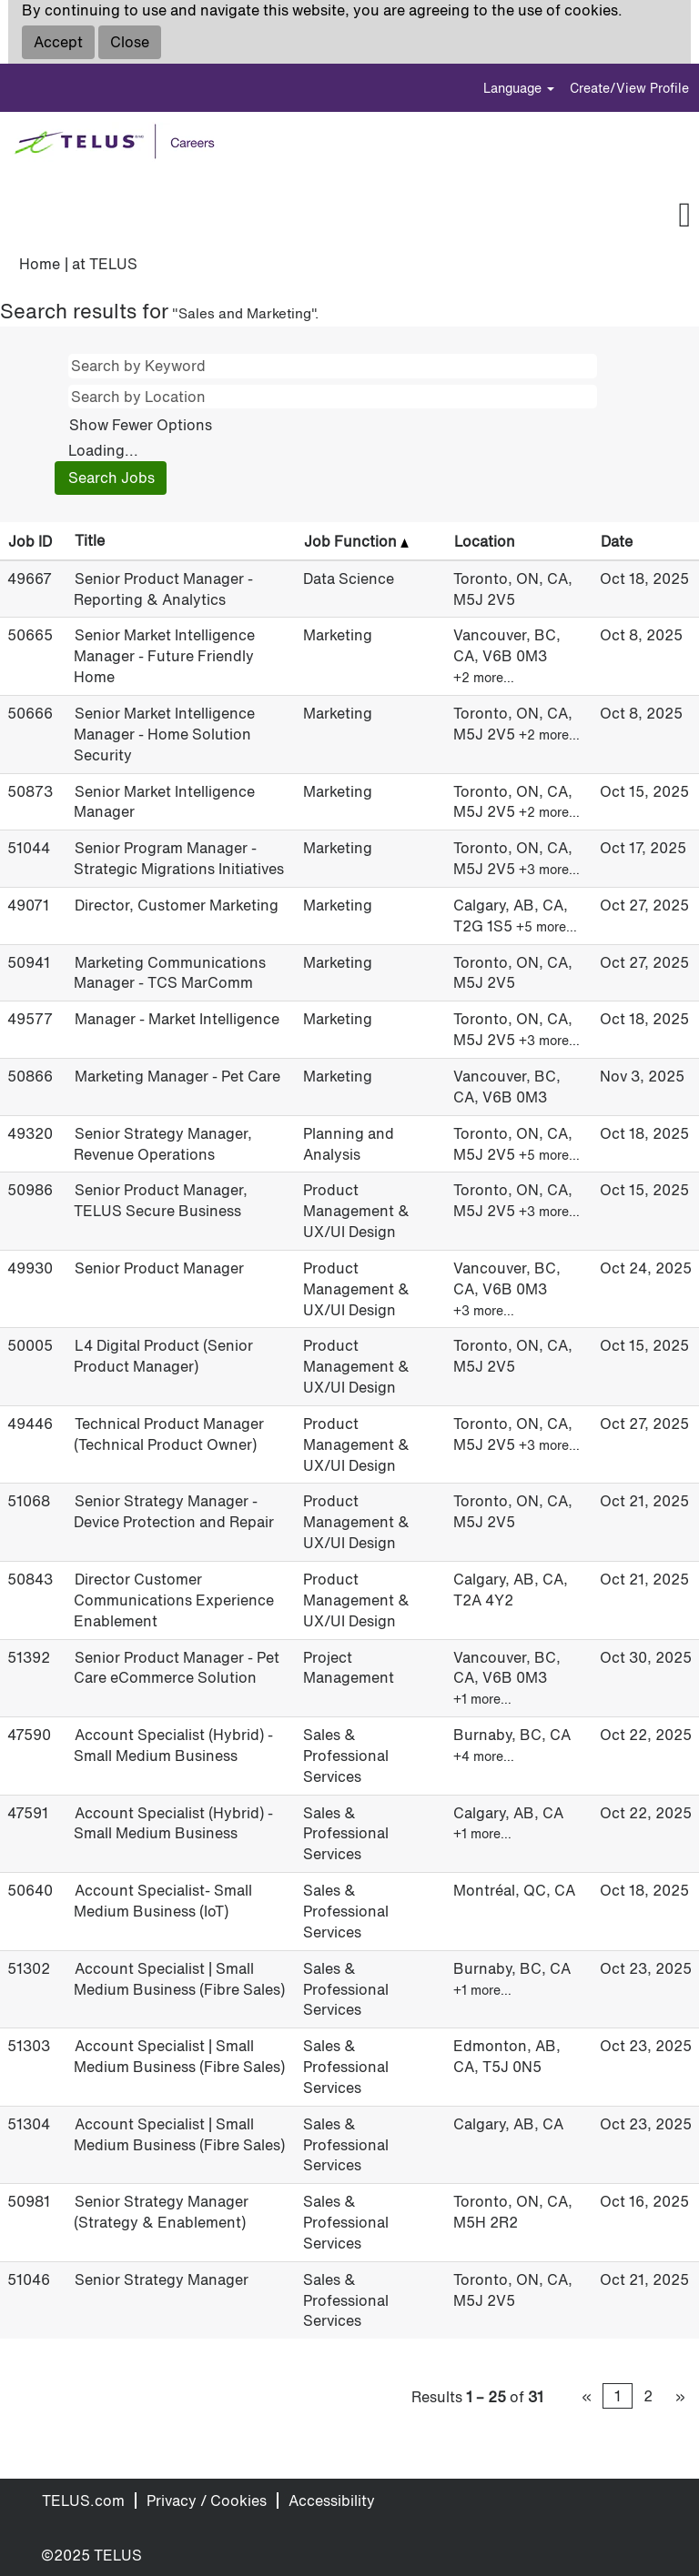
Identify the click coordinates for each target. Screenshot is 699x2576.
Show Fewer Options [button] (140, 425)
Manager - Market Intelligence (177, 1019)
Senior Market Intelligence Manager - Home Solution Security (164, 734)
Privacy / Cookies (207, 2500)
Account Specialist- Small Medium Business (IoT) (163, 1900)
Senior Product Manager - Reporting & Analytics (163, 589)
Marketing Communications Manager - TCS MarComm (170, 972)
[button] (379, 216)
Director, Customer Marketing (177, 905)
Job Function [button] (356, 541)
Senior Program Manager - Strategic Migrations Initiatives (179, 858)
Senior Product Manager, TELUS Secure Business (161, 1200)
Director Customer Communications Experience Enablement (174, 1600)
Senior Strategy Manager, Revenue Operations (163, 1143)
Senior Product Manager (159, 1268)
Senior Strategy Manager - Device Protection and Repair (174, 1511)
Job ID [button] (30, 541)
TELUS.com (83, 2500)
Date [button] (617, 541)
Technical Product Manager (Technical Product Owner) (169, 1434)
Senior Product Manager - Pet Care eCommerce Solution (176, 1667)
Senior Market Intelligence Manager (164, 801)
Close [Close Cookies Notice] (129, 42)
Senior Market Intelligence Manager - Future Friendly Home (164, 656)
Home (39, 264)
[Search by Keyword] (332, 366)
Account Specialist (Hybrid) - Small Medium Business (173, 1745)
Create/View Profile (629, 87)
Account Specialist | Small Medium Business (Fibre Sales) (179, 1978)
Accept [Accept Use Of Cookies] (58, 42)
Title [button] (90, 540)
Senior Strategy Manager (161, 2279)
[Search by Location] (332, 397)
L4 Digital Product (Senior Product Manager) (163, 1355)
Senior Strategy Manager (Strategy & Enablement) (161, 2211)
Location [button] (484, 541)
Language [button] (518, 87)
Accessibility (332, 2500)
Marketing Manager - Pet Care (177, 1076)
